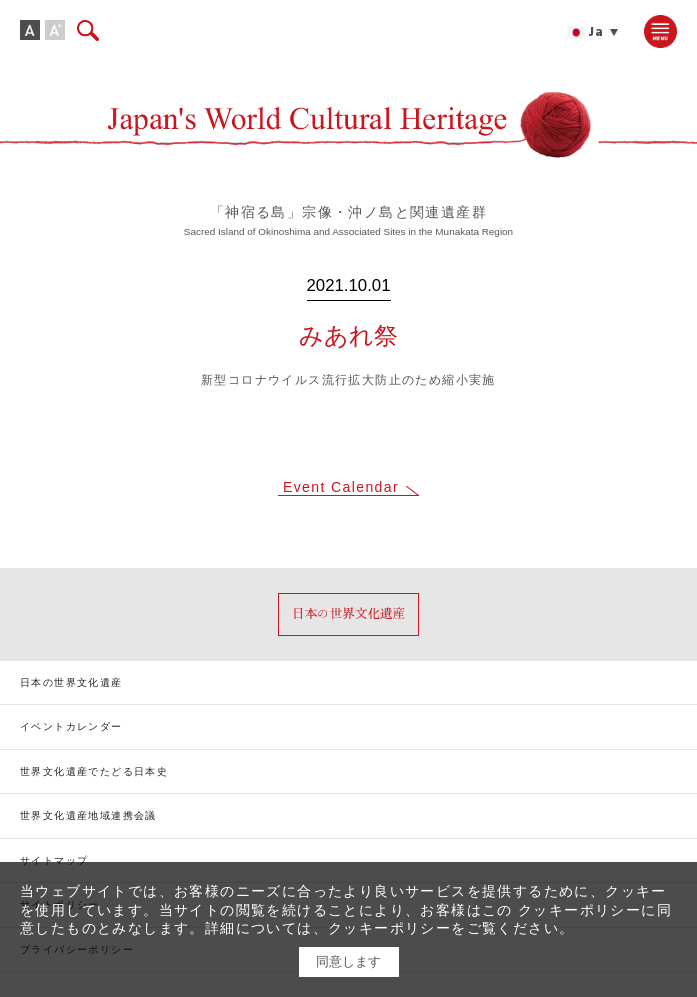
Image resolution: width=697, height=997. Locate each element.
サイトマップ (54, 860)
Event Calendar (341, 487)
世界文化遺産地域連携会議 (88, 815)
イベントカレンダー (71, 726)
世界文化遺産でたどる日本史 (94, 771)
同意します (348, 961)
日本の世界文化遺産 (71, 682)
